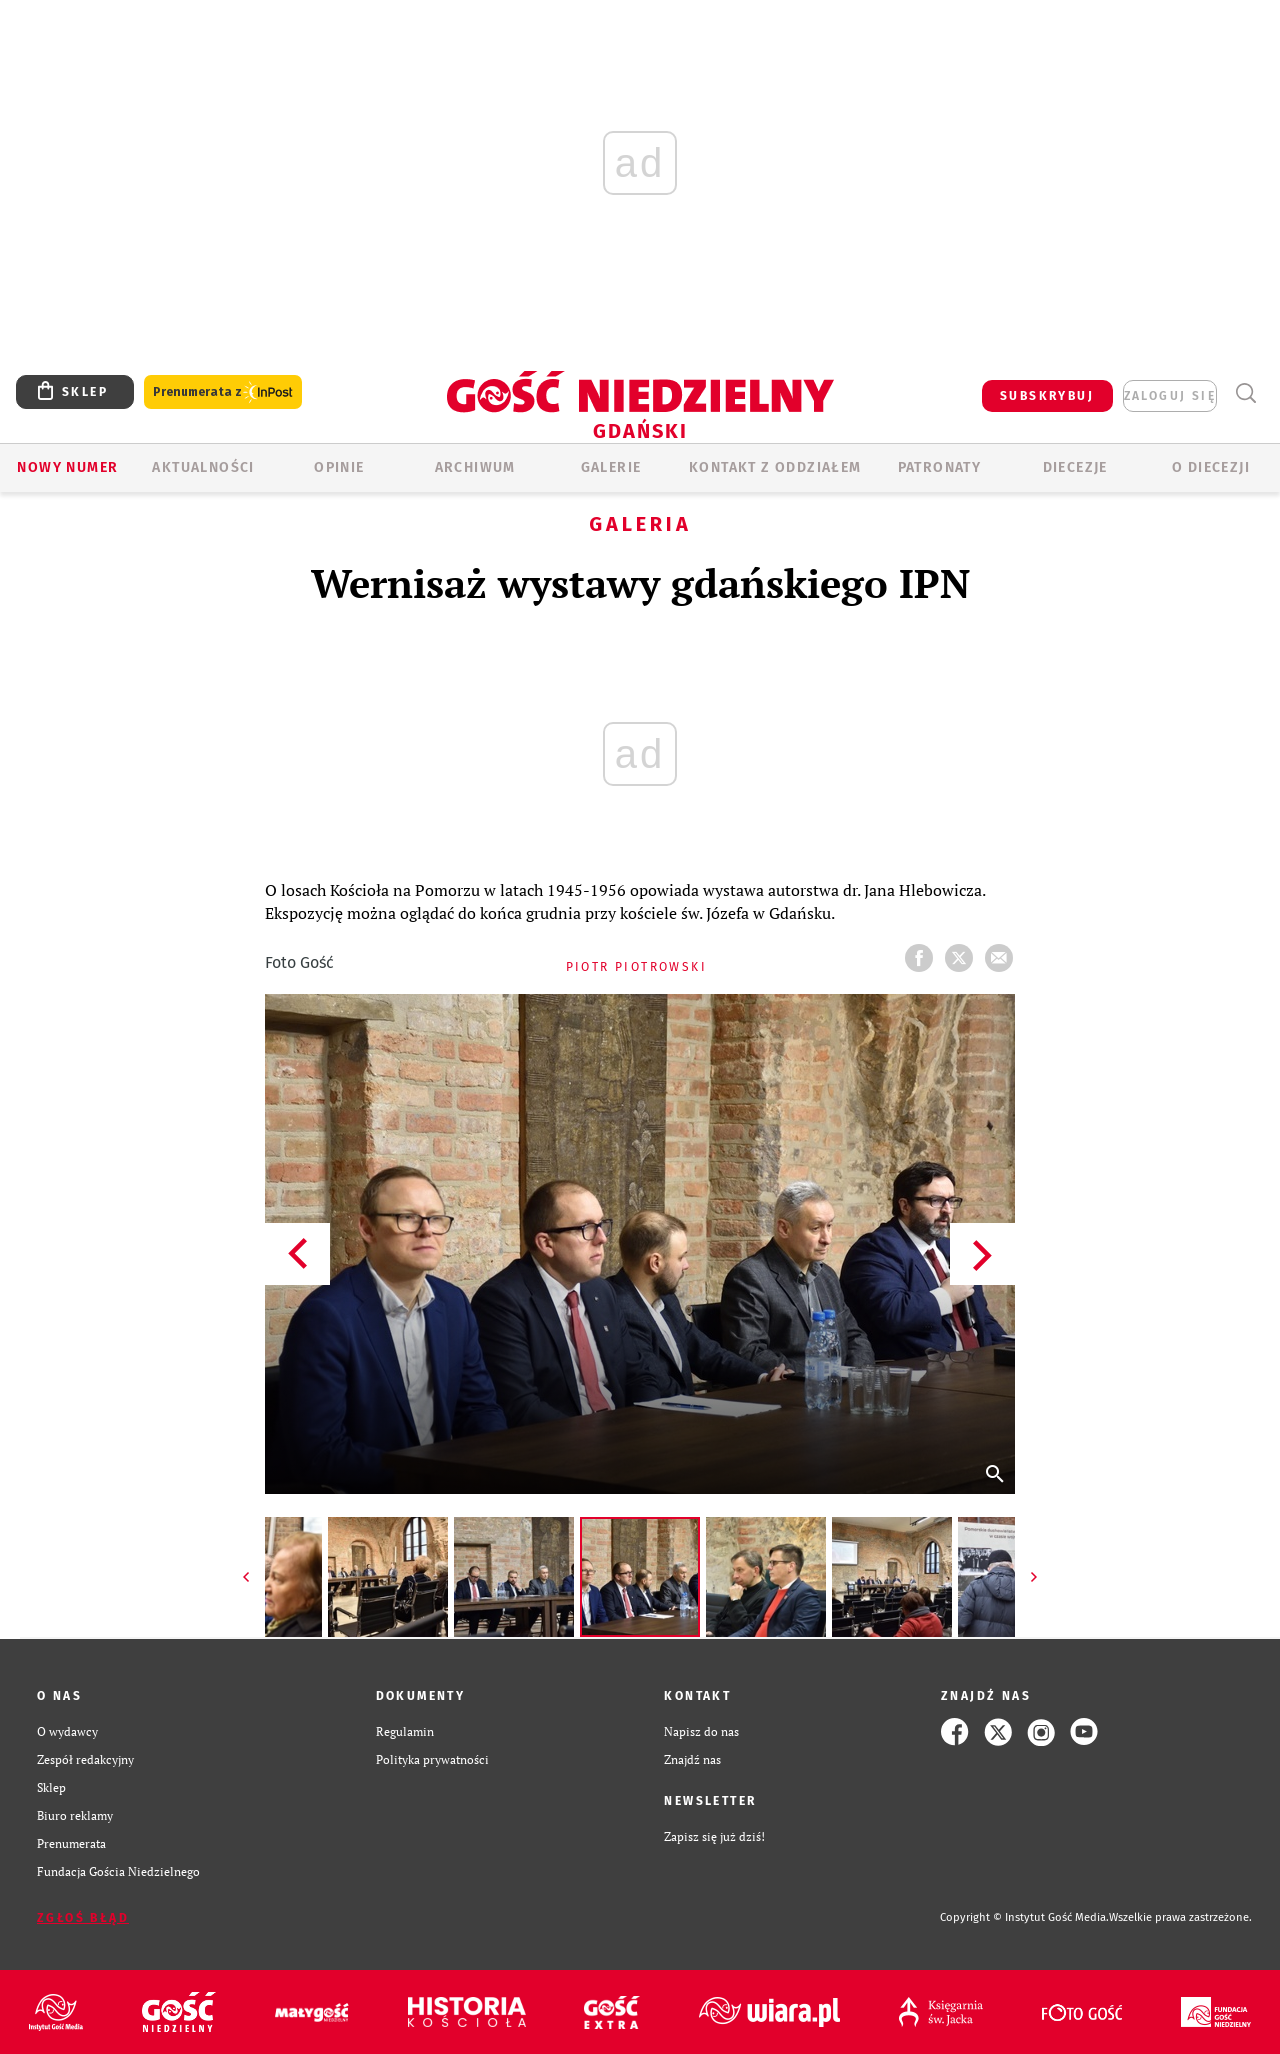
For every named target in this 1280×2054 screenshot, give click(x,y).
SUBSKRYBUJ (1047, 396)
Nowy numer (67, 467)
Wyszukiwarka (1245, 393)
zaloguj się (1170, 396)
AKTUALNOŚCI (203, 467)
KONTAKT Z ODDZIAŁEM (775, 467)
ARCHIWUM (475, 467)
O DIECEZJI (1211, 467)
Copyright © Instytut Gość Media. (1024, 1917)
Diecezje (1075, 467)
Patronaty (940, 467)
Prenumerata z (223, 392)
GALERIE (611, 467)
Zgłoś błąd (83, 1918)
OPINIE (339, 467)
